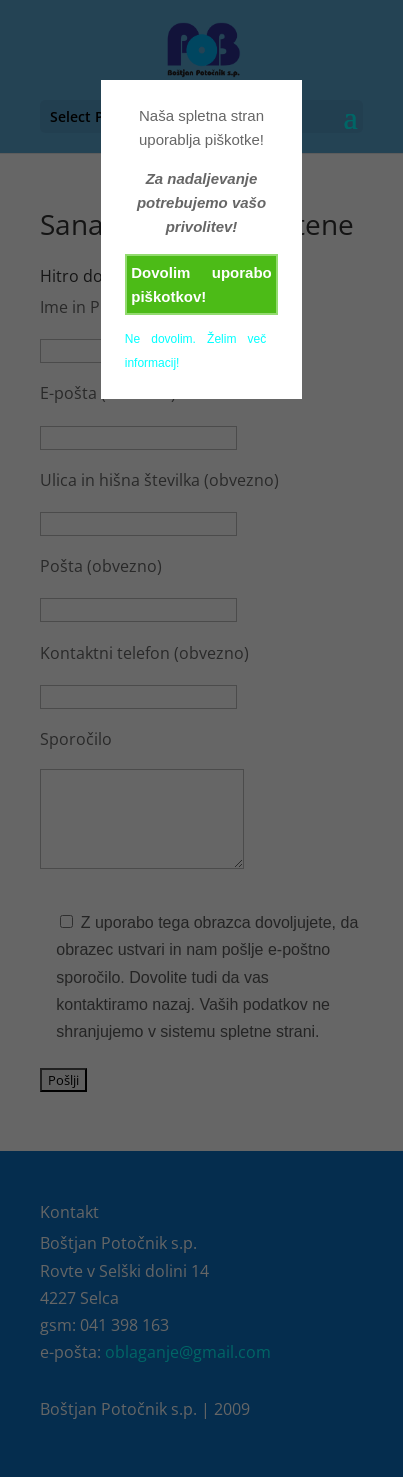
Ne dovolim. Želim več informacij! (196, 351)
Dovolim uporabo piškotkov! (201, 284)
